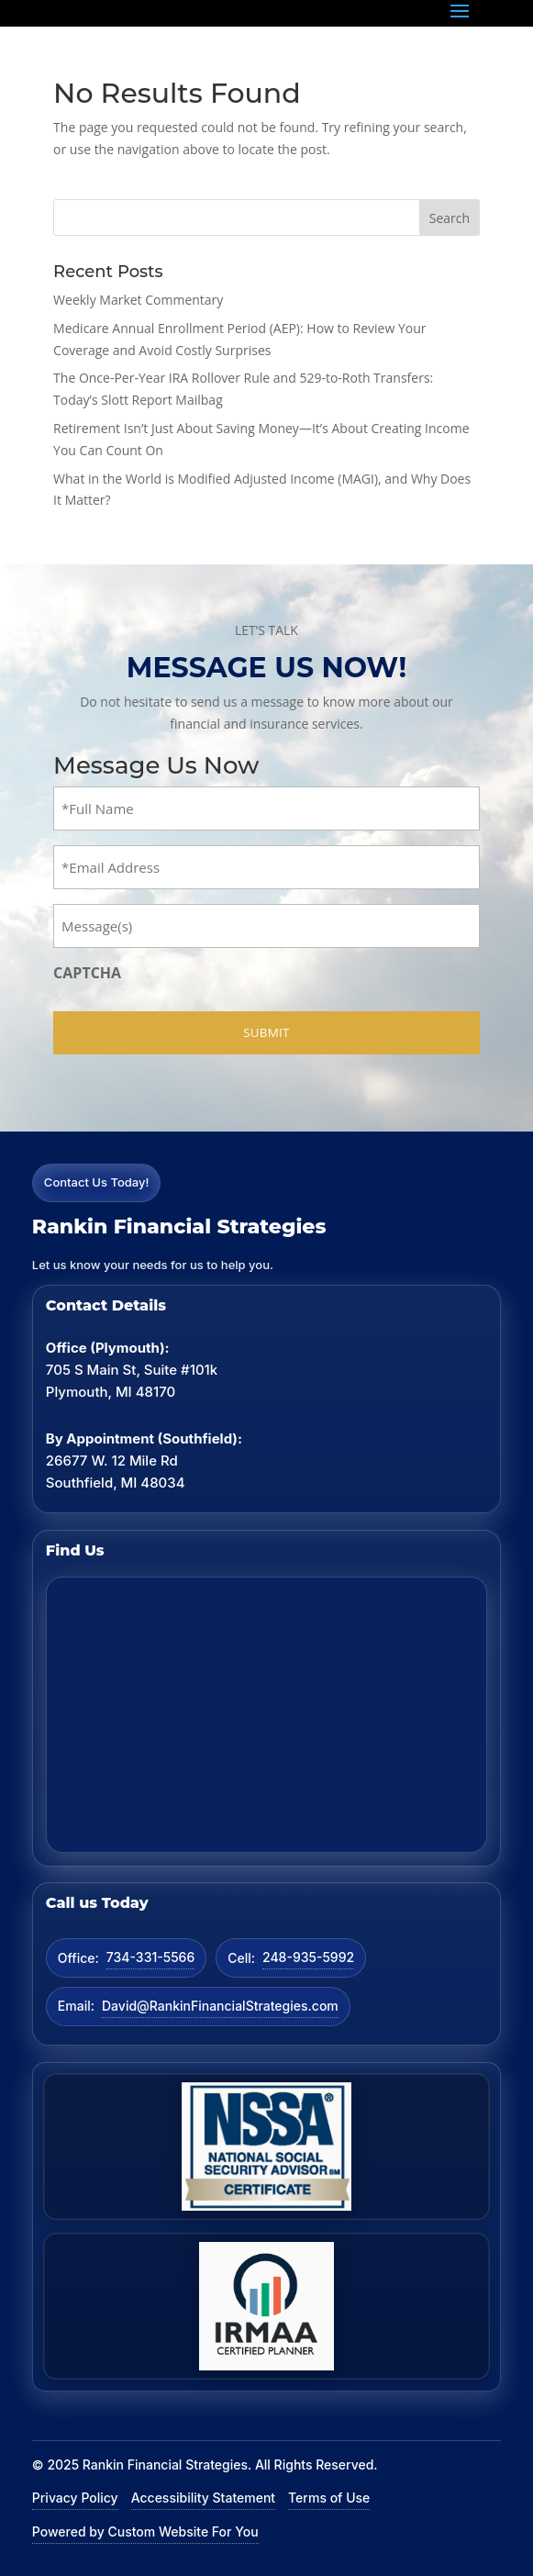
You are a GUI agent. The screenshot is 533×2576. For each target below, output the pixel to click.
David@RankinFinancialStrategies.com (220, 2005)
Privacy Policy (75, 2497)
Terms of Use (329, 2497)
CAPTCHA (87, 973)
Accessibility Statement (203, 2497)
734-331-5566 (150, 1957)
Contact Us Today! (97, 1182)
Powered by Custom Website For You (145, 2531)
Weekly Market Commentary (138, 299)
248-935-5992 (308, 1957)
